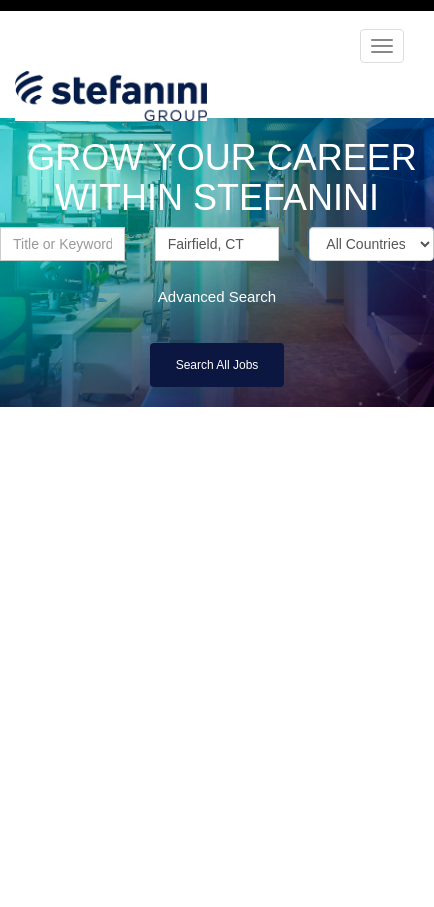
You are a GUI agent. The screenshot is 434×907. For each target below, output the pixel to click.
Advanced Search (217, 296)
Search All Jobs (217, 365)
